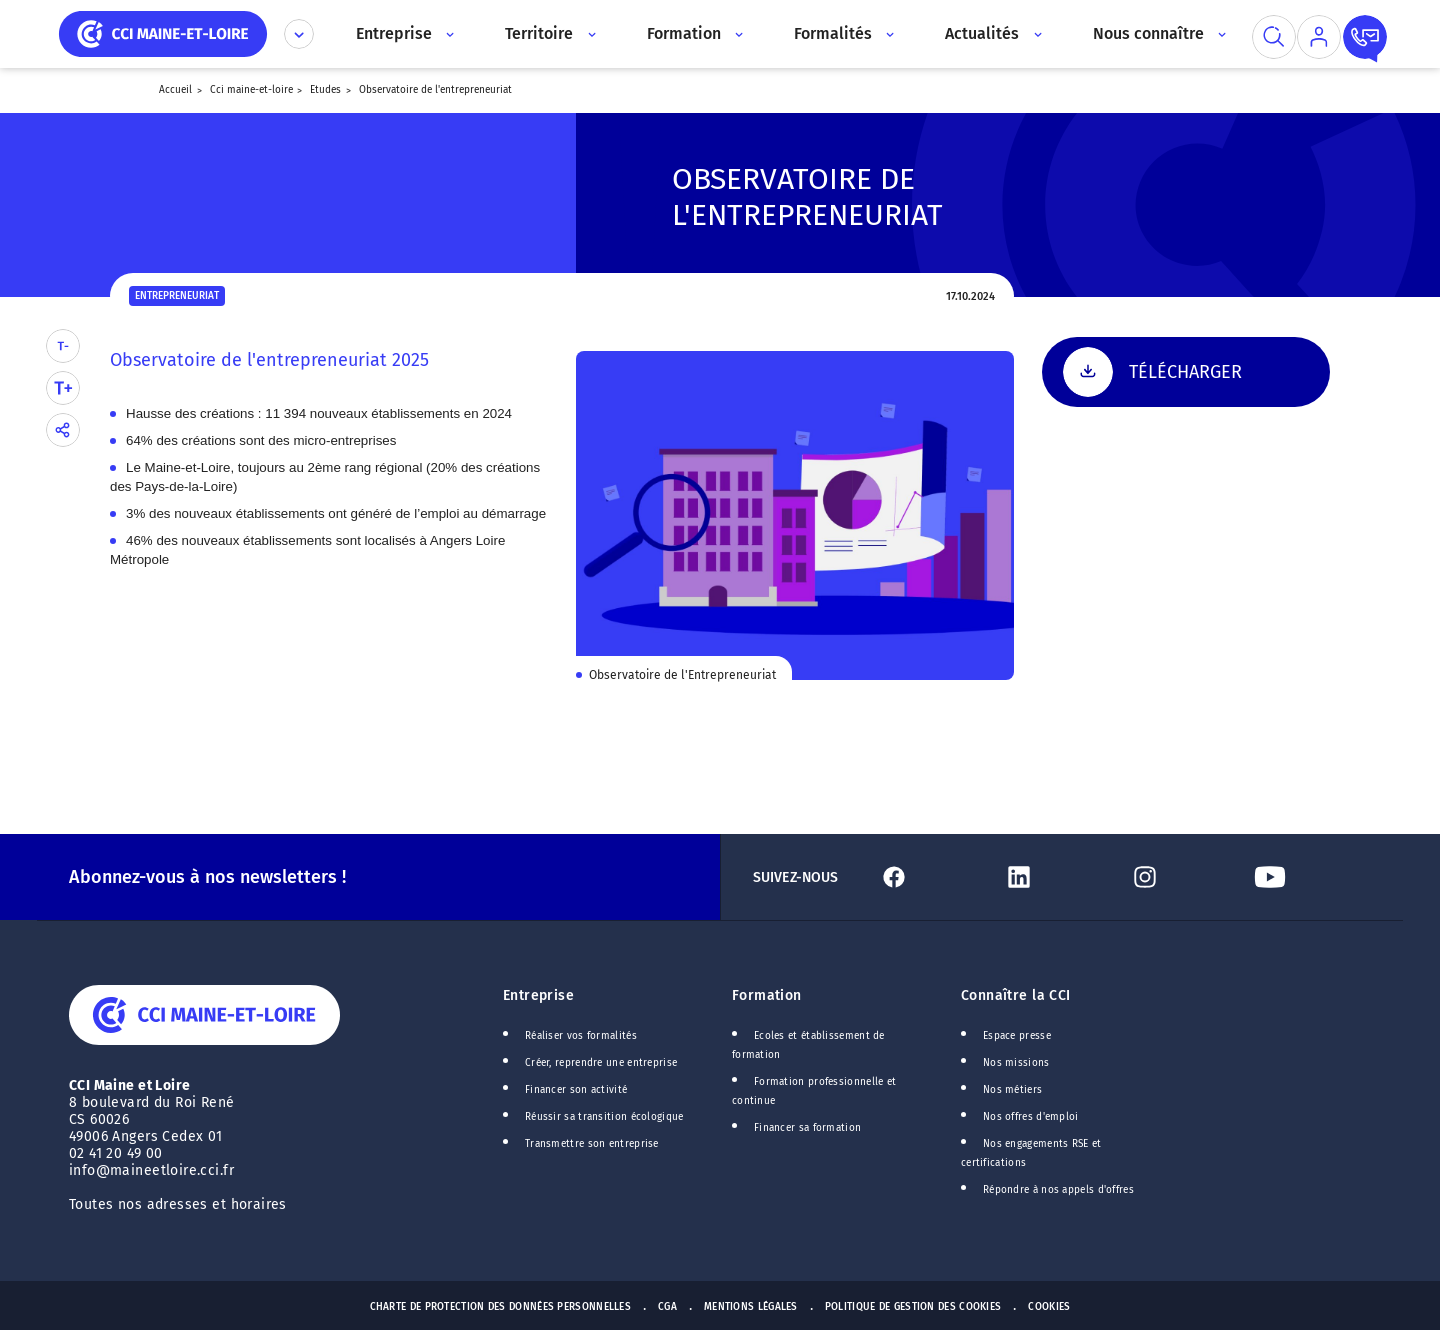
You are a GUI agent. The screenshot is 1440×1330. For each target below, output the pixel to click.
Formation (767, 995)
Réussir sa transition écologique (604, 1117)
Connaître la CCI (1016, 995)
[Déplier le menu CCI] (299, 34)
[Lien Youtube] (1308, 877)
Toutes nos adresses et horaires (180, 1204)
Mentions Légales (751, 1307)
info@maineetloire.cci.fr (151, 1170)
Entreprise (538, 995)
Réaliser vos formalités (581, 1036)
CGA (667, 1307)
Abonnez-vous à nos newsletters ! (207, 877)
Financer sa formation (807, 1128)
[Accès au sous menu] (448, 34)
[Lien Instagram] (1183, 877)
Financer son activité (576, 1090)
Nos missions (1016, 1063)
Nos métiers (1012, 1090)
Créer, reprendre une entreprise (601, 1063)
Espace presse (1017, 1036)
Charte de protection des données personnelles (500, 1307)
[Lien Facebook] (932, 877)
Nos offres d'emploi (1031, 1117)
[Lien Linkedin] (1057, 877)
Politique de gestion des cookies (913, 1307)
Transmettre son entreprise (592, 1144)
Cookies (1049, 1307)
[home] (163, 32)
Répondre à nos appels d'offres (1058, 1190)
